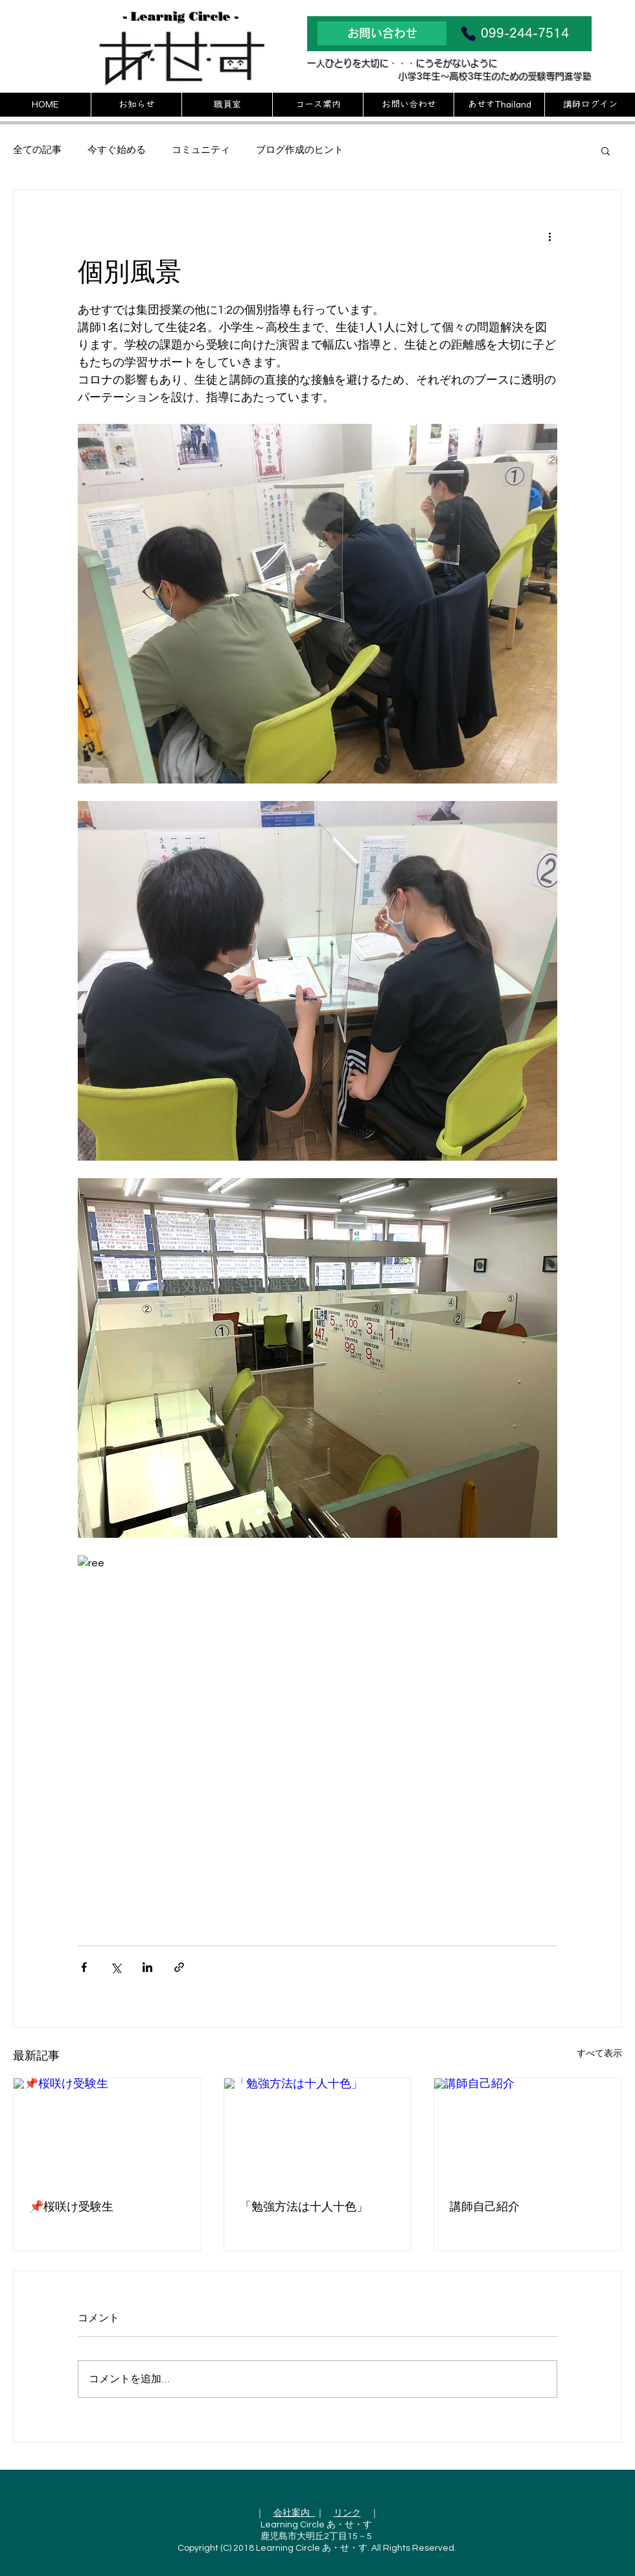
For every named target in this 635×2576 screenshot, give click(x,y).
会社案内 (294, 2513)
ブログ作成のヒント (299, 150)
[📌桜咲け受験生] (107, 2130)
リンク (347, 2513)
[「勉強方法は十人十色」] (317, 2130)
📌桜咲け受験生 (71, 2206)
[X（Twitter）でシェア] (116, 1967)
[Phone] (468, 33)
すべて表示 (599, 2053)
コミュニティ (201, 150)
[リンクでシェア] (179, 1967)
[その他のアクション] (549, 236)
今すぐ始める (116, 150)
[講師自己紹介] (527, 2130)
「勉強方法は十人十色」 (304, 2206)
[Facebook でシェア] (84, 1967)
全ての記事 (37, 150)
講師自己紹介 (485, 2206)
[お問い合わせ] (382, 33)
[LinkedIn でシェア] (147, 1967)
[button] (605, 150)
